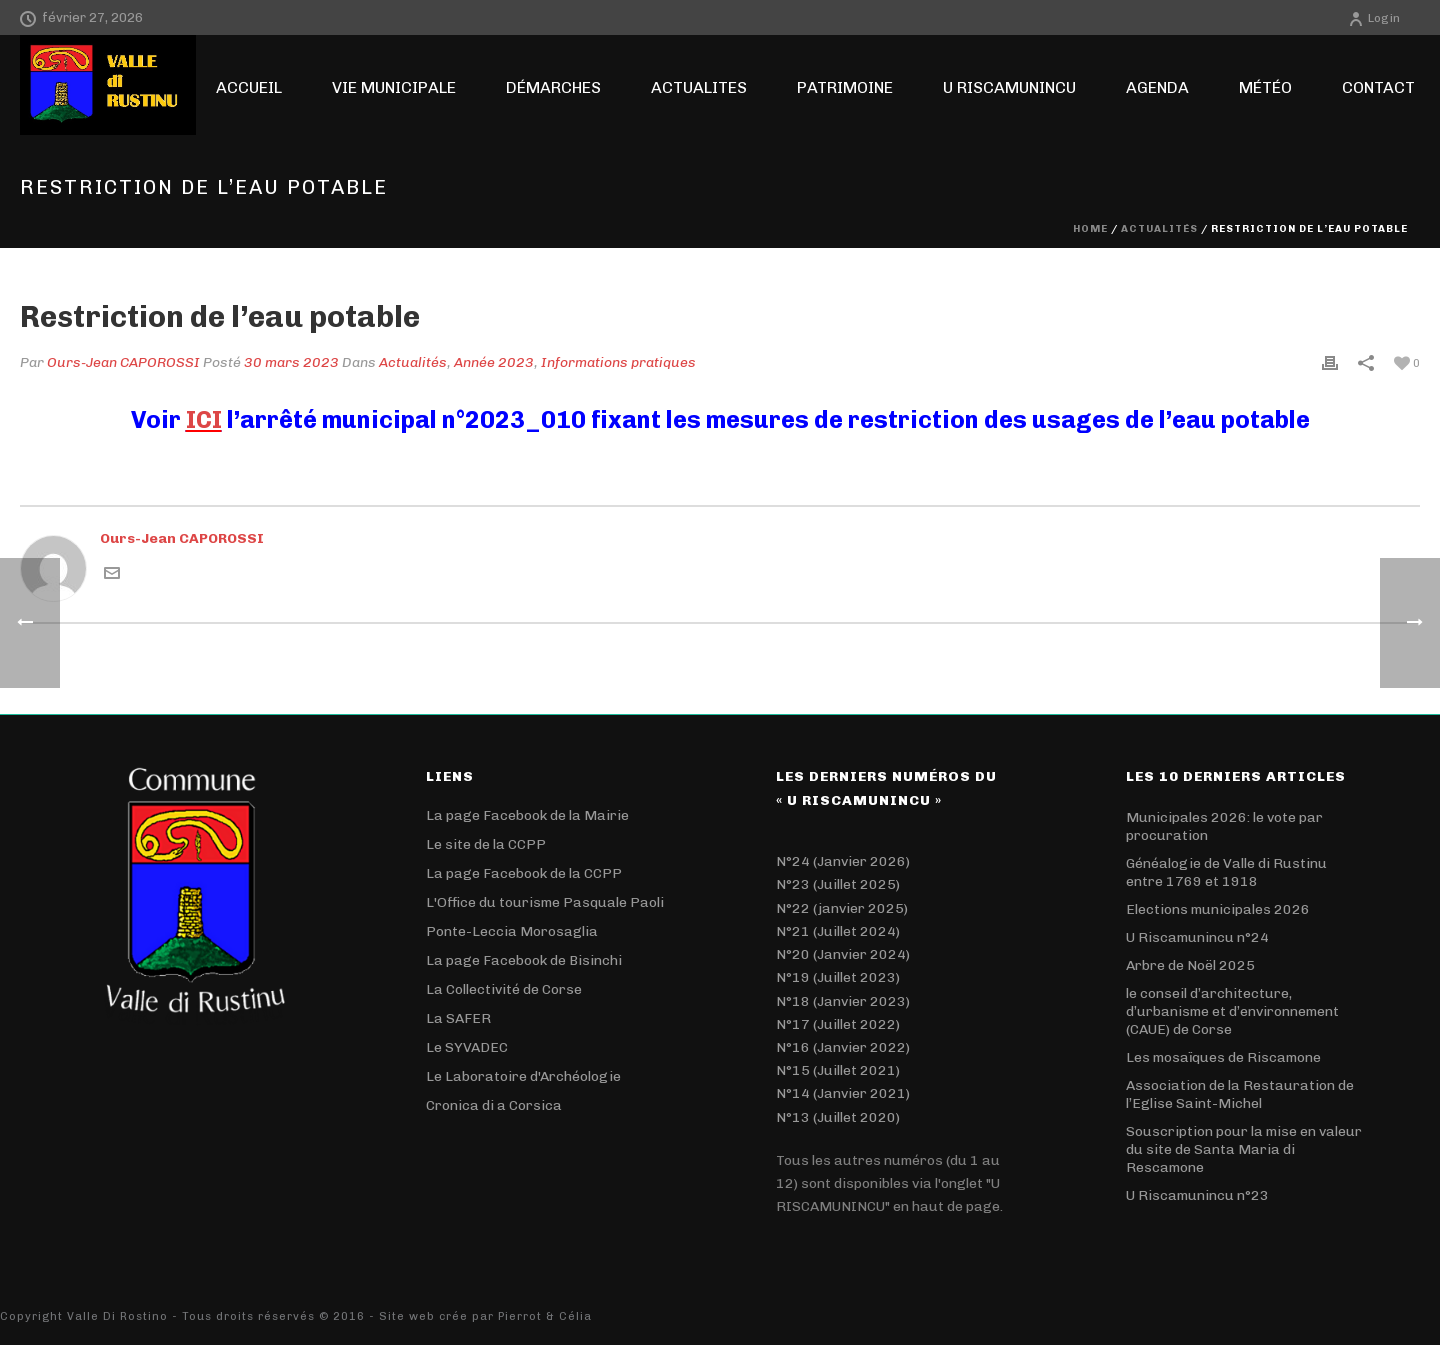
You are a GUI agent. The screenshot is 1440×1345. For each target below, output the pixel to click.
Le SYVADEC (467, 1047)
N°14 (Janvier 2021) (843, 1093)
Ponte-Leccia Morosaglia (512, 931)
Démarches (553, 87)
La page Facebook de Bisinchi (524, 960)
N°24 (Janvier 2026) (843, 861)
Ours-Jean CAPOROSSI (123, 362)
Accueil (249, 87)
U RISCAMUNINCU (1009, 87)
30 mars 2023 (291, 362)
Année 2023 (494, 362)
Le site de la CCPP (486, 844)
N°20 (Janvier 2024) (843, 954)
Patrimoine (845, 87)
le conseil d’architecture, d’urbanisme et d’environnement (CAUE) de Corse (1232, 1011)
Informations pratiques (618, 362)
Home (1090, 229)
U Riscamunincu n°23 (1197, 1195)
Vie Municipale (394, 87)
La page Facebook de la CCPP (524, 873)
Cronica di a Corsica (494, 1105)
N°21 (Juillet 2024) (838, 931)
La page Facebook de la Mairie (527, 815)
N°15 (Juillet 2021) (838, 1070)
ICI (204, 419)
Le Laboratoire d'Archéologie (523, 1076)
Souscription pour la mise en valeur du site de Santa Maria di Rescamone (1244, 1149)
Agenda (1157, 87)
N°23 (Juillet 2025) (838, 884)
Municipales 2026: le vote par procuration (1224, 826)
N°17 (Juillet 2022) (838, 1024)
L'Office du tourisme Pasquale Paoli (545, 902)
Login (1374, 18)
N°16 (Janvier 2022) (843, 1047)
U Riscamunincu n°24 (1197, 937)
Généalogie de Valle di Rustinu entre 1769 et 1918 (1226, 872)
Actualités (1159, 229)
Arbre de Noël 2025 (1190, 965)
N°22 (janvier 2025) (842, 908)
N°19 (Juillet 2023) (838, 977)
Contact (1378, 87)
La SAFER (458, 1018)
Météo (1265, 87)
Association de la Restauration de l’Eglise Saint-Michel (1240, 1094)
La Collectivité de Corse (504, 989)
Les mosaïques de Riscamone (1223, 1057)
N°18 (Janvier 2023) (843, 1001)
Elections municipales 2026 (1218, 909)
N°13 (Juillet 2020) (838, 1117)
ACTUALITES (699, 87)
